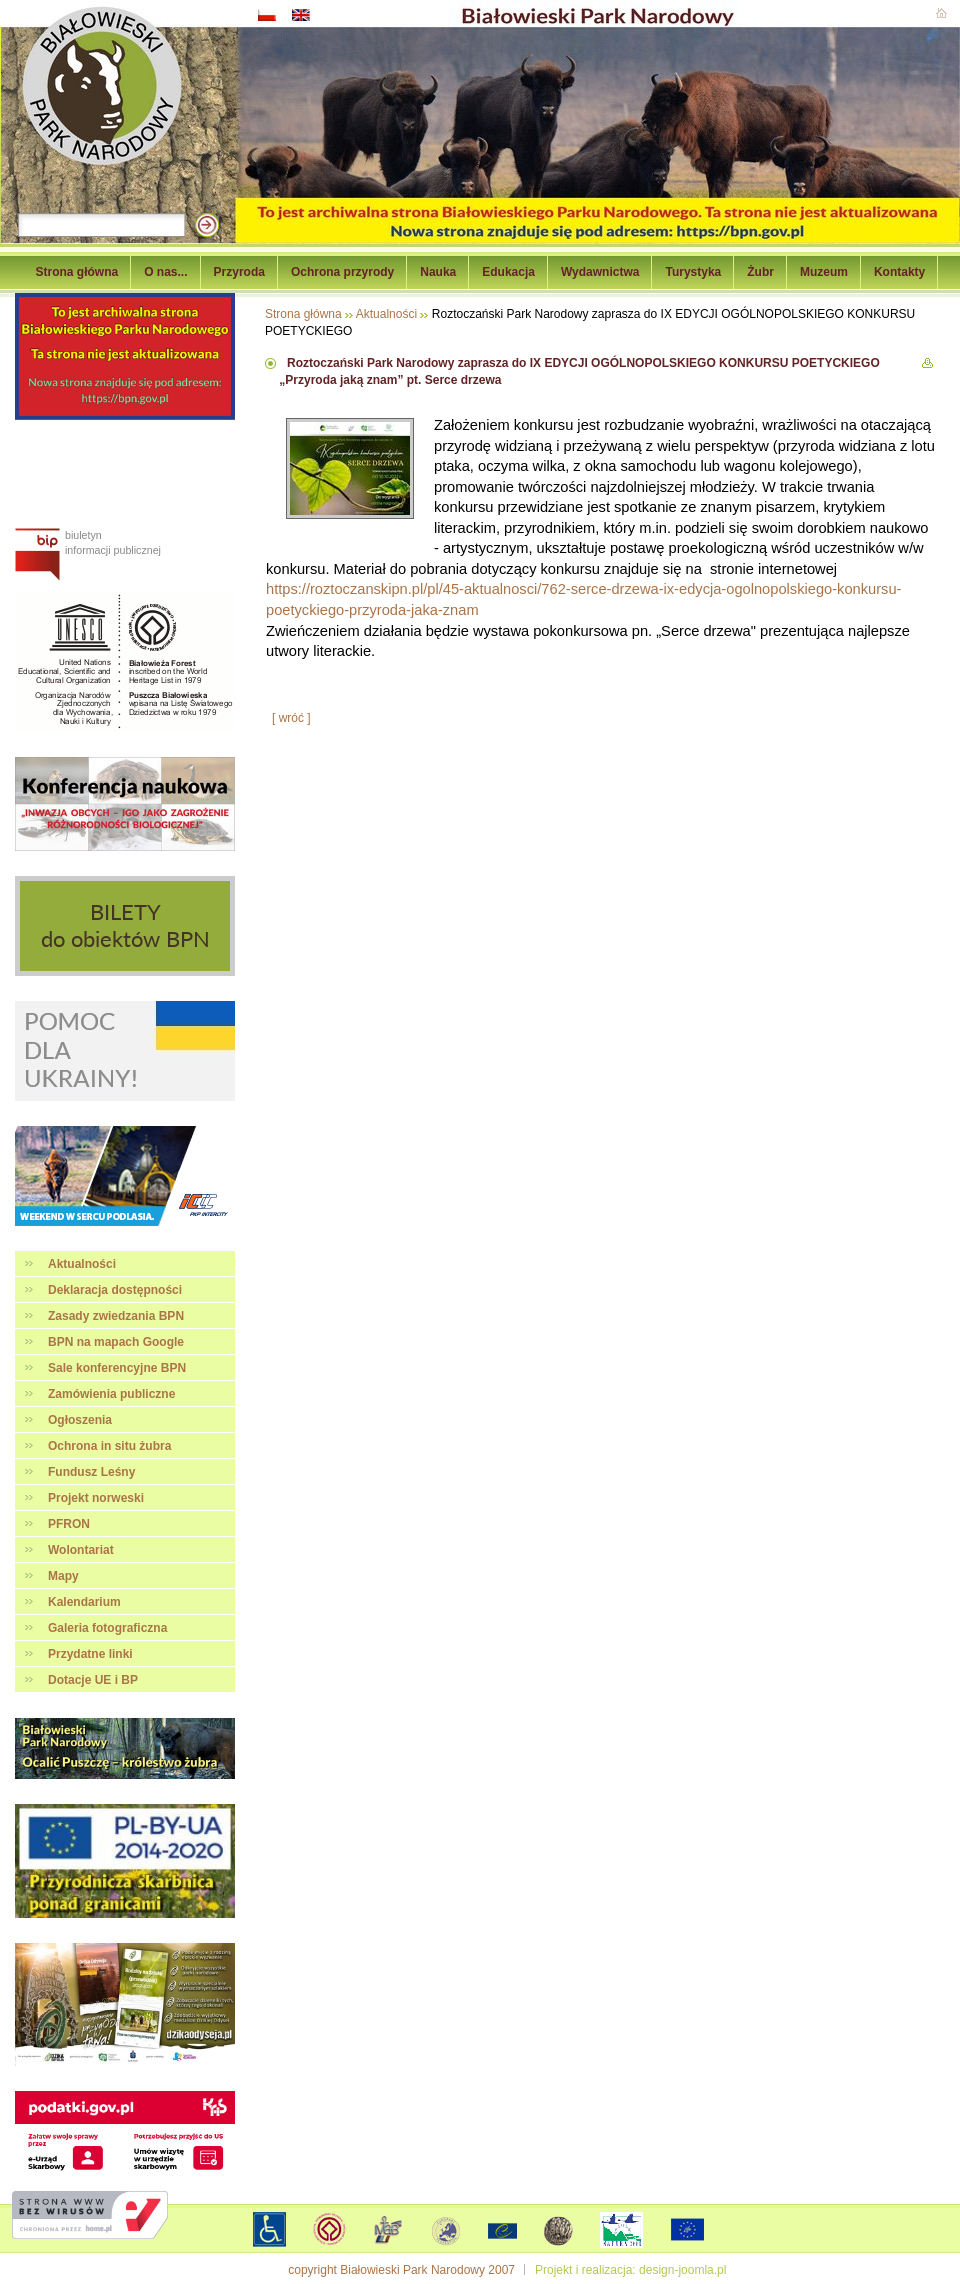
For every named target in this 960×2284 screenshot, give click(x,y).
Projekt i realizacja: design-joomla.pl (630, 2270)
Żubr (760, 272)
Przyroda (239, 272)
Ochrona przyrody (342, 272)
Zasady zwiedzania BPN (116, 1316)
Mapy (63, 1576)
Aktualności (82, 1264)
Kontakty (899, 272)
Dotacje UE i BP (93, 1680)
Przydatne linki (90, 1654)
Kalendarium (84, 1602)
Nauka (438, 272)
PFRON (69, 1524)
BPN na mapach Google (116, 1342)
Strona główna (77, 272)
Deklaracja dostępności (115, 1290)
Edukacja (508, 272)
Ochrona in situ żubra (109, 1446)
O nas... (165, 272)
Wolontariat (81, 1550)
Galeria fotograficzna (107, 1628)
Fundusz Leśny (91, 1472)
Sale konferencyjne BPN (117, 1368)
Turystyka (693, 272)
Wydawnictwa (600, 272)
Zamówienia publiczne (111, 1394)
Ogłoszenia (80, 1420)
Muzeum (824, 272)
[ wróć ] (291, 718)
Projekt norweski (96, 1498)
